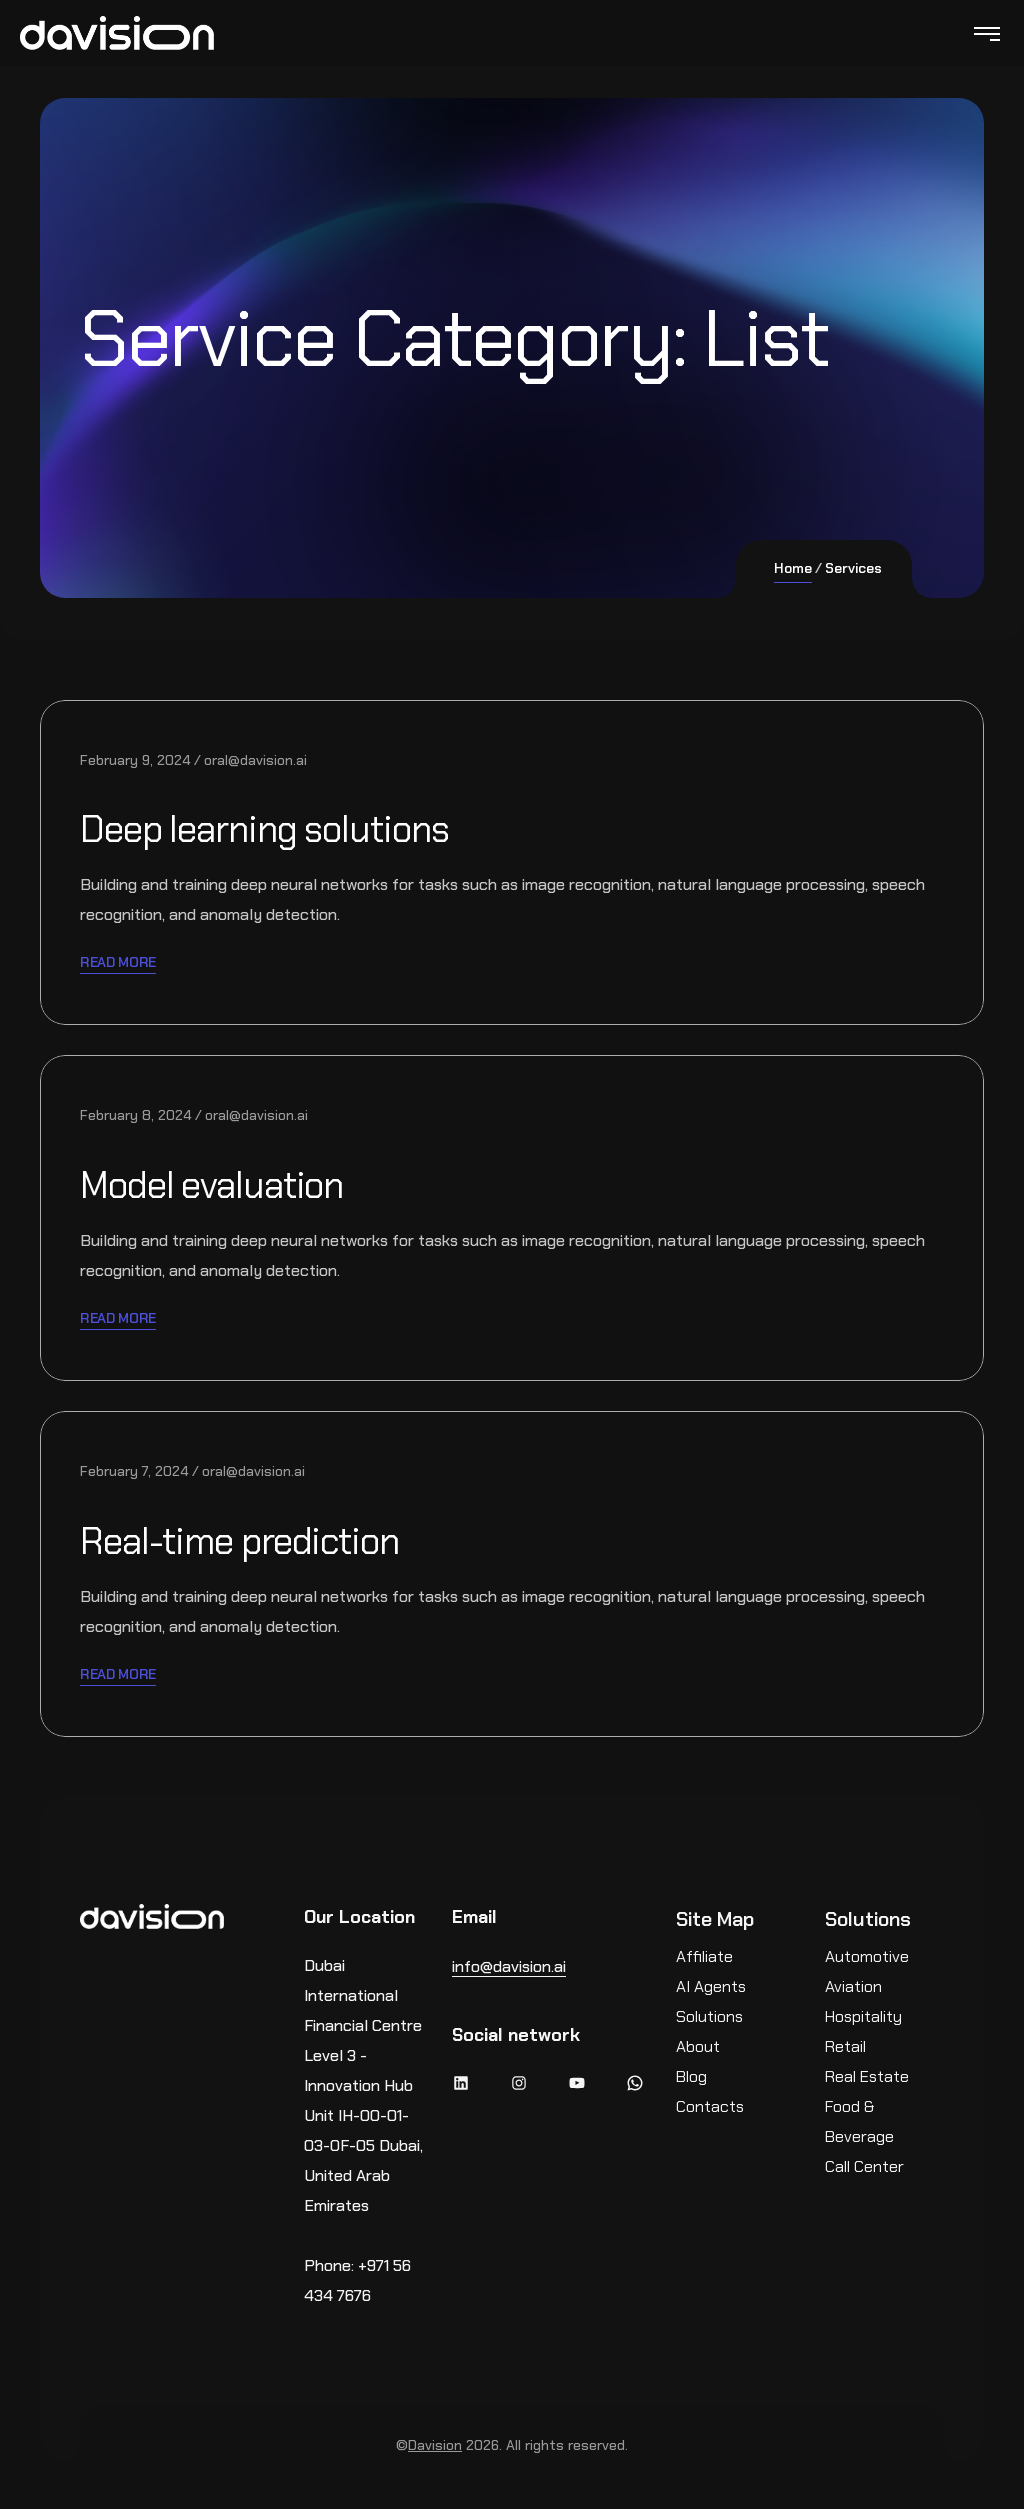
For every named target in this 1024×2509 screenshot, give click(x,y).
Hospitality (863, 2016)
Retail (845, 2046)
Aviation (853, 1986)
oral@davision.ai (255, 760)
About (698, 2046)
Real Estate (867, 2076)
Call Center (864, 2166)
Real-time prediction (256, 1540)
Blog (691, 2076)
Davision (435, 2445)
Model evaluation (225, 1184)
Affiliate (704, 1956)
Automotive (867, 1956)
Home (793, 568)
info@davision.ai (509, 1966)
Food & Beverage (859, 2121)
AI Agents (711, 1986)
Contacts (710, 2106)
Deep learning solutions (283, 828)
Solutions (709, 2016)
